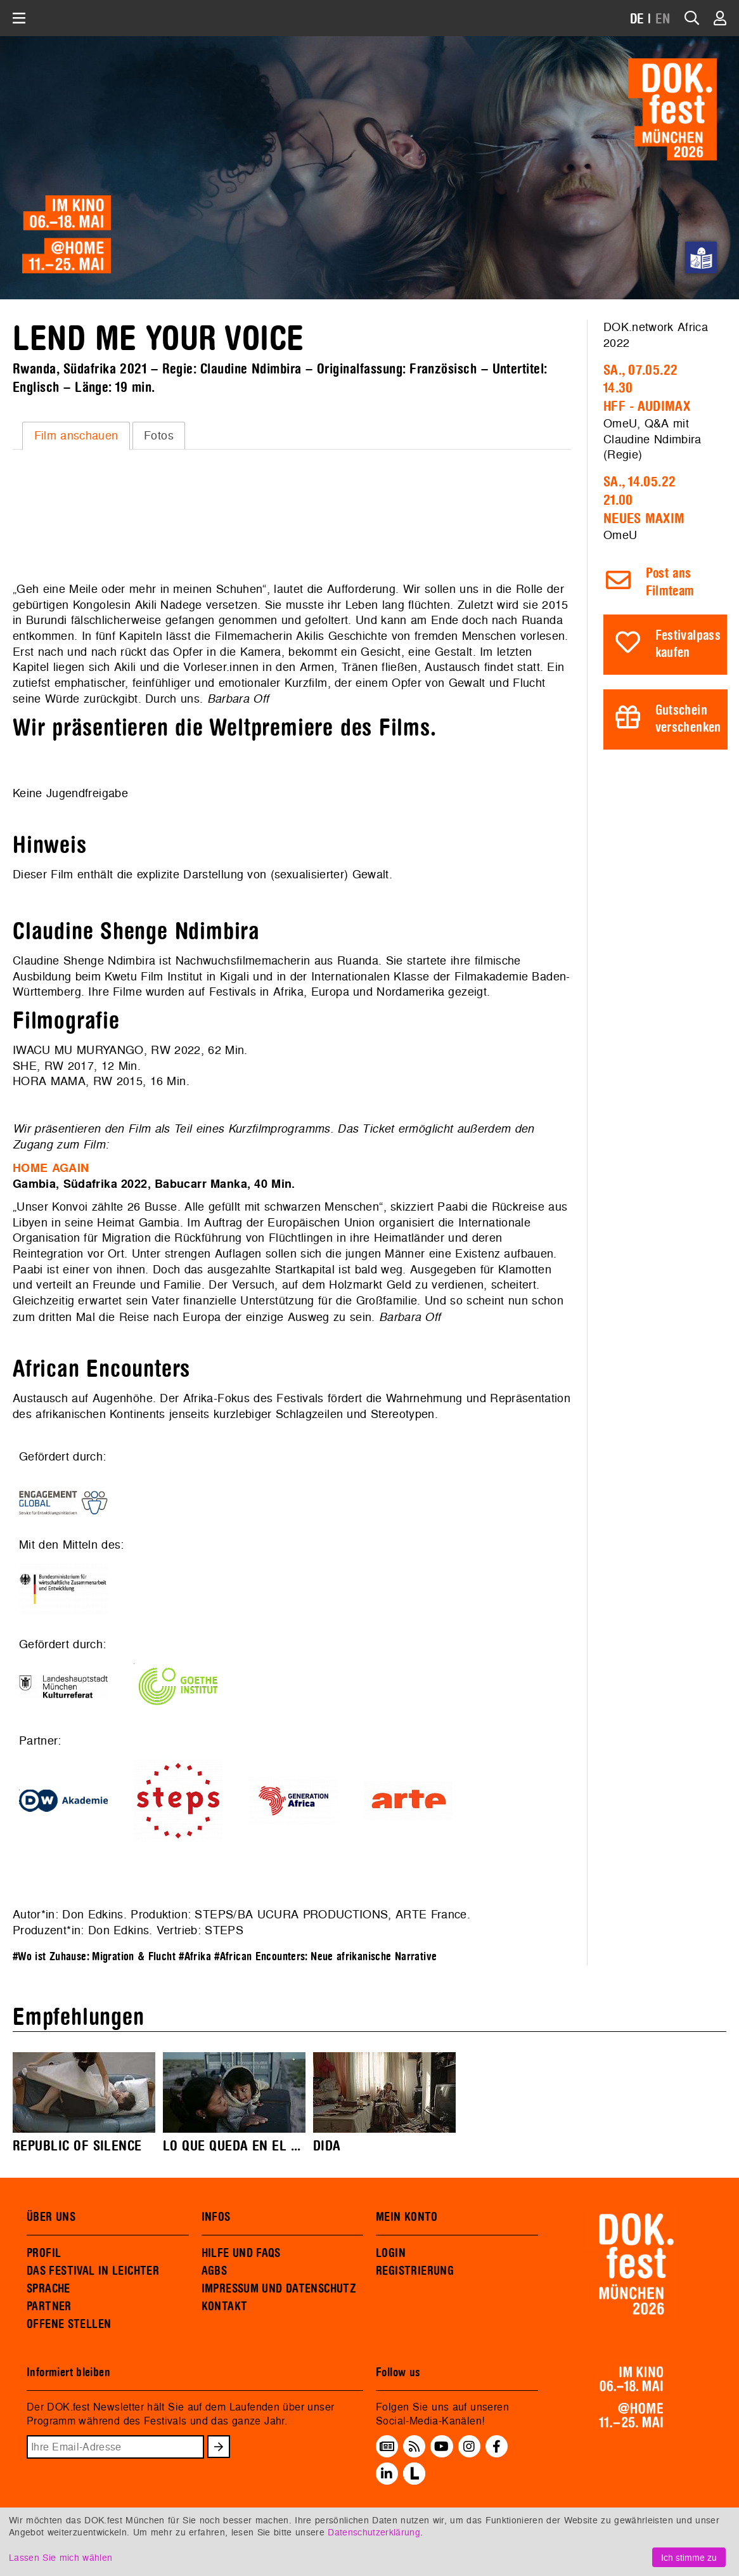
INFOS (216, 2217)
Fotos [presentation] (159, 435)
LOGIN (391, 2253)
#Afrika (195, 1957)
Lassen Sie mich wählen (60, 2557)
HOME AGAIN (51, 1168)
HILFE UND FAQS (241, 2253)
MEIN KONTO (407, 2217)
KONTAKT (225, 2306)
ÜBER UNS (51, 2217)
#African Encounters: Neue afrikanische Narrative (325, 1957)
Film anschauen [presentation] (76, 435)
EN (663, 19)
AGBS (215, 2271)
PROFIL (44, 2253)
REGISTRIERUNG (415, 2271)
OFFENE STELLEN (69, 2324)
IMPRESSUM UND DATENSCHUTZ (279, 2288)
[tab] (76, 436)
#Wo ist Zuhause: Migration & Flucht (94, 1957)
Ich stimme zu (689, 2557)
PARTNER (49, 2306)
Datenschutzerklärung (374, 2532)
